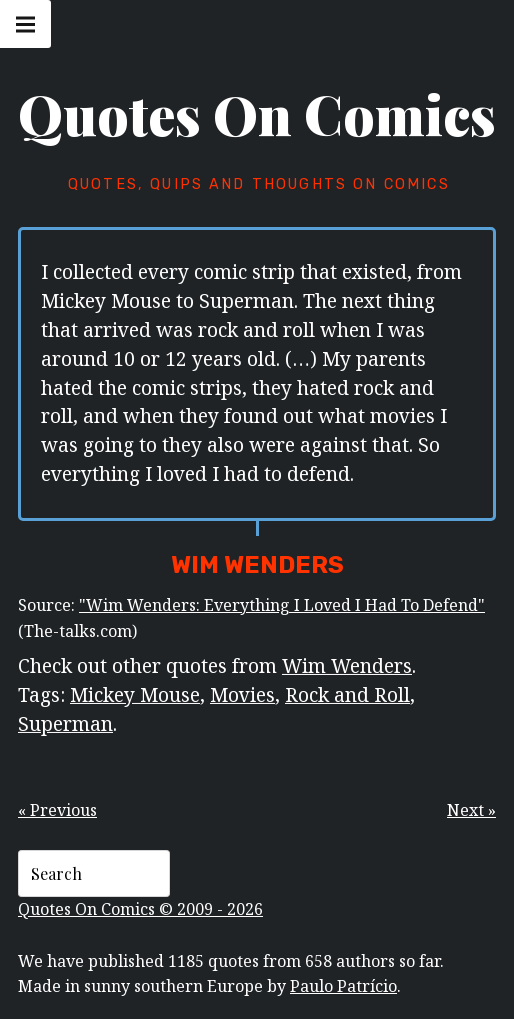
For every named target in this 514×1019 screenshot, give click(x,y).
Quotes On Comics (257, 114)
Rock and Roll (347, 694)
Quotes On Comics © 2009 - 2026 (140, 909)
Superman (65, 723)
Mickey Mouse (135, 694)
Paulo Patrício (343, 986)
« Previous (57, 810)
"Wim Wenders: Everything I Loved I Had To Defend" (282, 605)
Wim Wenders (347, 665)
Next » (471, 810)
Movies (242, 694)
